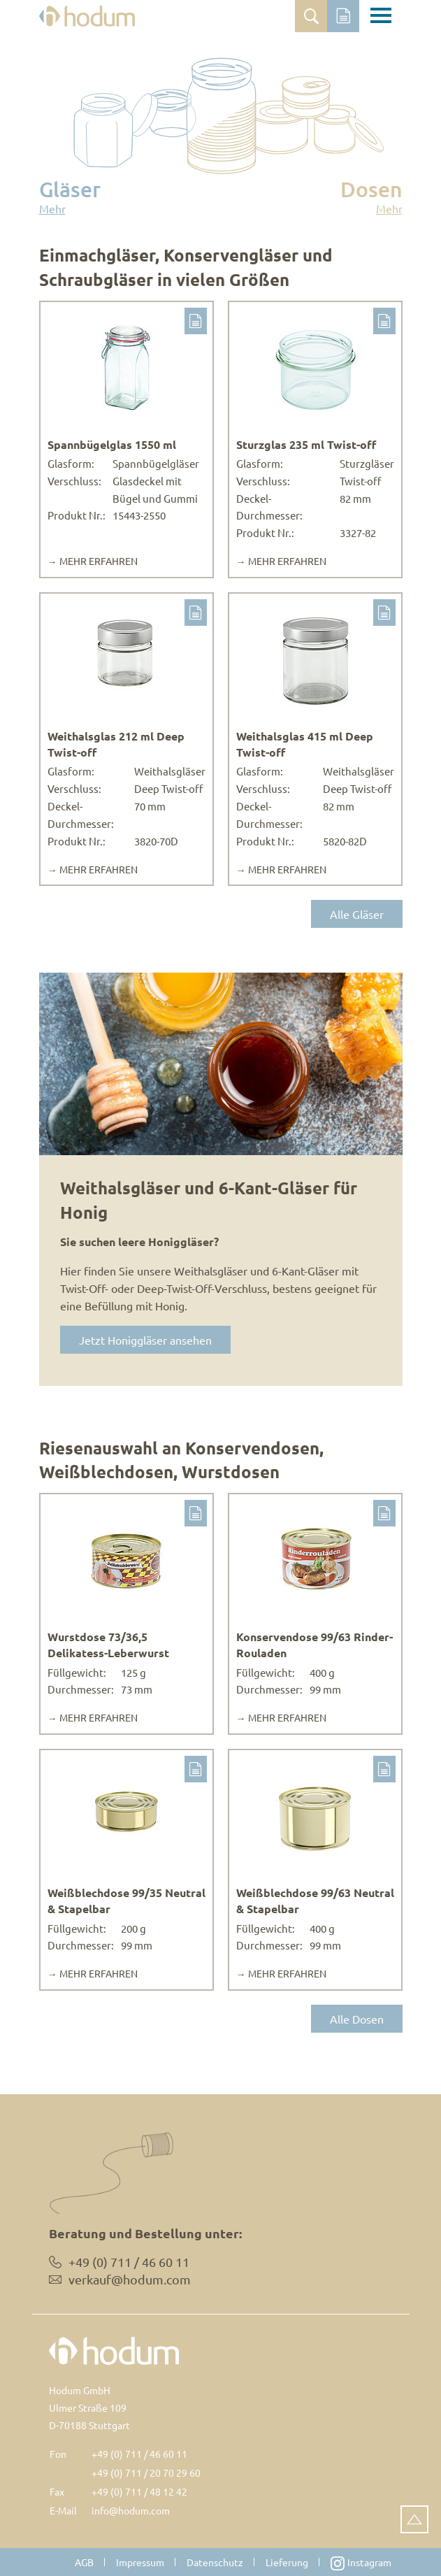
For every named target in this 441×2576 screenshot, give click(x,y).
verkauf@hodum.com (129, 2279)
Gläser (70, 196)
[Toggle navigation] (380, 17)
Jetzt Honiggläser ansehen (145, 1340)
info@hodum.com (131, 2510)
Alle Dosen (357, 2019)
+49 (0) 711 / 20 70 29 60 (146, 2472)
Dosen (371, 196)
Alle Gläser (357, 914)
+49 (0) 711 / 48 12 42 (139, 2491)
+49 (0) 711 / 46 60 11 (139, 2453)
